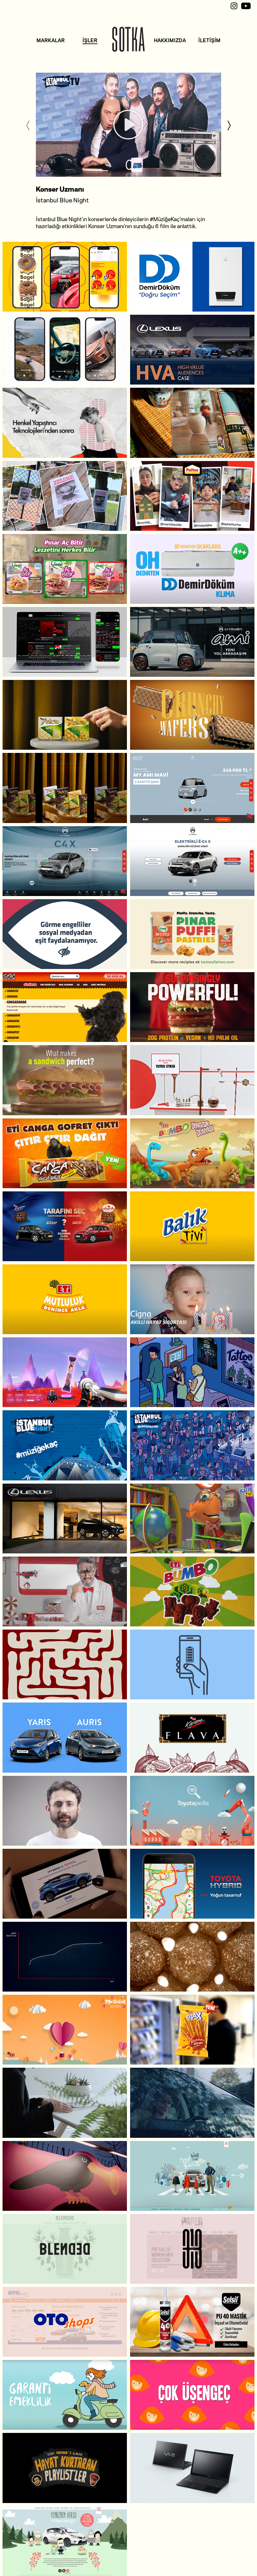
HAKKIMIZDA (170, 39)
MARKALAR (50, 39)
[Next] (229, 125)
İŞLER (89, 39)
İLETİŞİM (209, 39)
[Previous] (28, 125)
